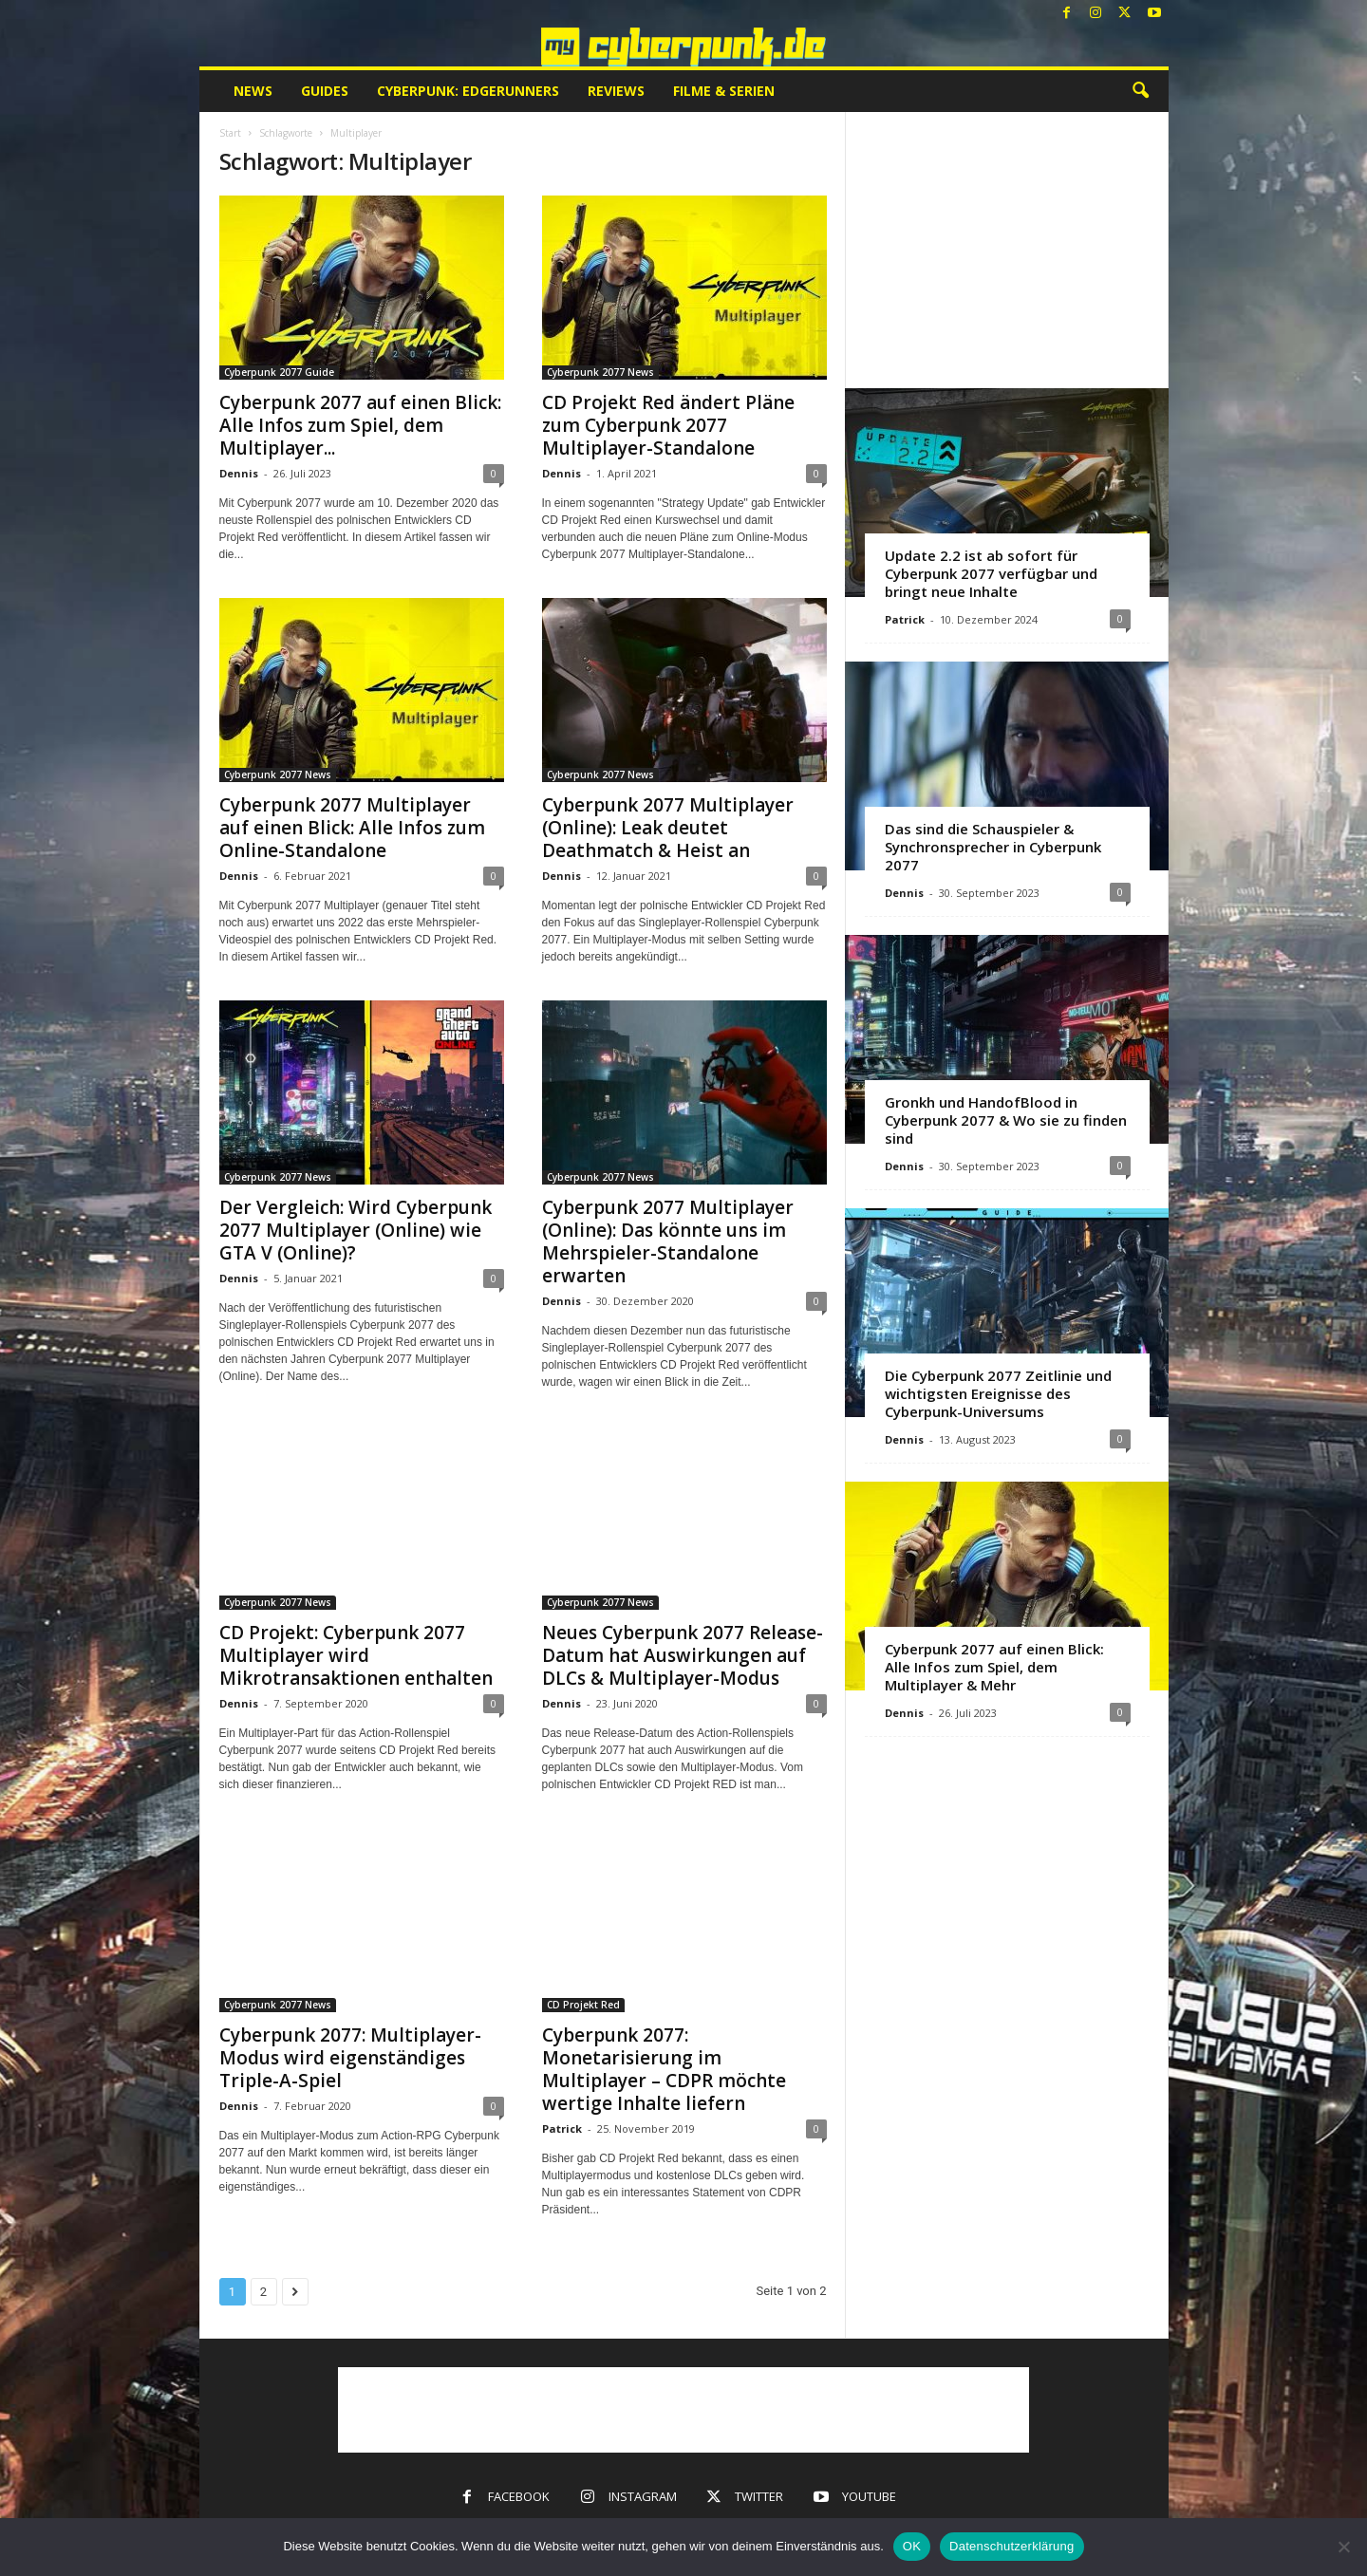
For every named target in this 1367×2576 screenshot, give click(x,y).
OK (912, 2546)
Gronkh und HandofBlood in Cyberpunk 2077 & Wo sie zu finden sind (1006, 1120)
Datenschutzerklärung (1011, 2546)
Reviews (616, 91)
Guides (324, 91)
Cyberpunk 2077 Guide (279, 372)
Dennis (238, 473)
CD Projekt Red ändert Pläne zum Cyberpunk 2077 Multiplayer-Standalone (668, 425)
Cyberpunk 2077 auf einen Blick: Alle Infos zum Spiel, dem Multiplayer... (360, 425)
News (253, 91)
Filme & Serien (724, 91)
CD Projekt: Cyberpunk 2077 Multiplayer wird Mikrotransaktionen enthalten (356, 1655)
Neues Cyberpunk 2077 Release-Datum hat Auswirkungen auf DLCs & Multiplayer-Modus (682, 1655)
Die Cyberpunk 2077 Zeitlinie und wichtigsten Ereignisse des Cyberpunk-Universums (998, 1393)
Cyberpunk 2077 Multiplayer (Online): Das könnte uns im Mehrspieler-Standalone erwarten (668, 1241)
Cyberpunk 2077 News (600, 372)
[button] (1140, 91)
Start (230, 133)
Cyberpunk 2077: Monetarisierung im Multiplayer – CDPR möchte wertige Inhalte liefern (664, 2069)
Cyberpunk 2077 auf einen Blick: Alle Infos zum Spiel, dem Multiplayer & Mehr (994, 1666)
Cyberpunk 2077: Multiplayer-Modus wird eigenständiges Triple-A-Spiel (350, 2058)
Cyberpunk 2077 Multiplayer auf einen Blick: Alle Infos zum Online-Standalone (352, 828)
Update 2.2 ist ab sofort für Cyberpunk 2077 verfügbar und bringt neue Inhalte (991, 573)
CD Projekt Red (583, 2004)
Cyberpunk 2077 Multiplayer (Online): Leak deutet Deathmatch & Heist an (668, 828)
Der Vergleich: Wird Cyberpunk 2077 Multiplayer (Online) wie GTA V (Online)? (355, 1230)
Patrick (562, 2128)
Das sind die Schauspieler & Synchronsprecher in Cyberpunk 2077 (993, 846)
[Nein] (1343, 2546)
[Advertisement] (1006, 249)
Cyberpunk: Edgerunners (468, 91)
